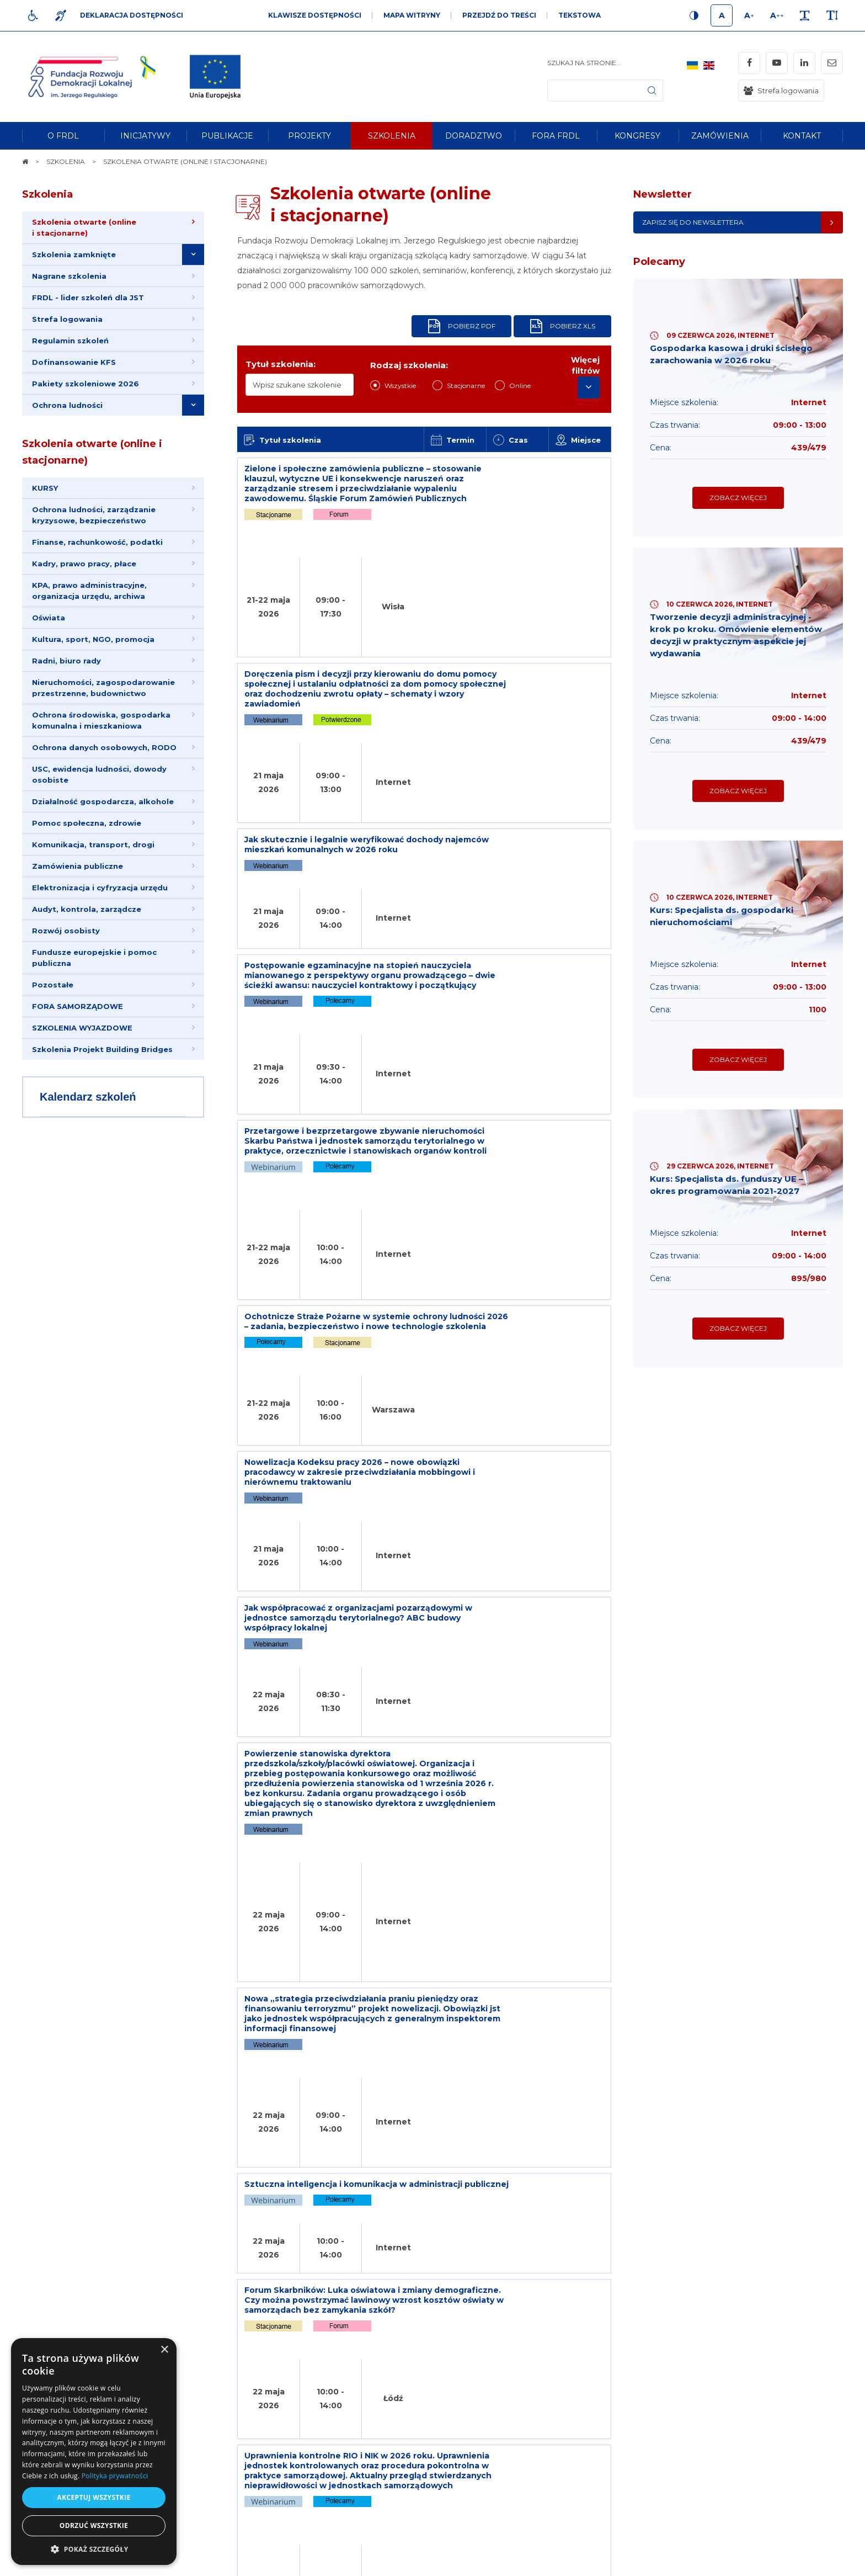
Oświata (49, 633)
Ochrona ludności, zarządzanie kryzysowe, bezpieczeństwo (95, 527)
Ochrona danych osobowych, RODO (105, 768)
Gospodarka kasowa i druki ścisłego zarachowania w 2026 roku (735, 355)
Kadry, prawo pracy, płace (85, 577)
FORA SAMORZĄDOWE (78, 1039)
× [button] (164, 2350)
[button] (93, 2548)
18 (520, 1852)
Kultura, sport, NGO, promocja (94, 656)
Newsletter (662, 194)
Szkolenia (47, 194)
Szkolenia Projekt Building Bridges (103, 1085)
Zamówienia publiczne (78, 893)
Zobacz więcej (738, 508)
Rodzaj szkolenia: (409, 365)
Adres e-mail (380, 2445)
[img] (215, 76)
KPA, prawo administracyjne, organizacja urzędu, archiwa (90, 605)
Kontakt (542, 2313)
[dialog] (94, 2451)
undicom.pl (819, 2562)
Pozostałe (53, 1017)
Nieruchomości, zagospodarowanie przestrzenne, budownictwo (104, 707)
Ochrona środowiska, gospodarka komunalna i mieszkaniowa (102, 741)
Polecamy (659, 262)
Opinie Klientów (89, 1917)
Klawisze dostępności (314, 15)
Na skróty (47, 2313)
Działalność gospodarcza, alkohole (104, 825)
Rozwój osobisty (67, 961)
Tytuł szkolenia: (280, 364)
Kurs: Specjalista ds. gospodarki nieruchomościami (726, 940)
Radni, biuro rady (67, 678)
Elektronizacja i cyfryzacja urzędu (101, 915)
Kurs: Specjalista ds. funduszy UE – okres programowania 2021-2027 (732, 1219)
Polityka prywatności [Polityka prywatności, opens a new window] (115, 2476)
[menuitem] (63, 136)
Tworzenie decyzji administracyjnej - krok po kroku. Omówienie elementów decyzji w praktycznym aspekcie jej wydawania (735, 648)
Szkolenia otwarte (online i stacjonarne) (92, 462)
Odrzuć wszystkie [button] (94, 2525)
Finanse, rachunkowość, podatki (98, 554)
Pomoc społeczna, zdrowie (87, 847)
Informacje (217, 2313)
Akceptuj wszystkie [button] (93, 2497)
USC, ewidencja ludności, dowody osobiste (100, 797)
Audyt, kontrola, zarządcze (87, 938)
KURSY (46, 498)
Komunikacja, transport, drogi (94, 870)
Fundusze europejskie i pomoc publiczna (95, 989)
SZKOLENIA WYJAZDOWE (83, 1062)
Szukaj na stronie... (584, 63)
